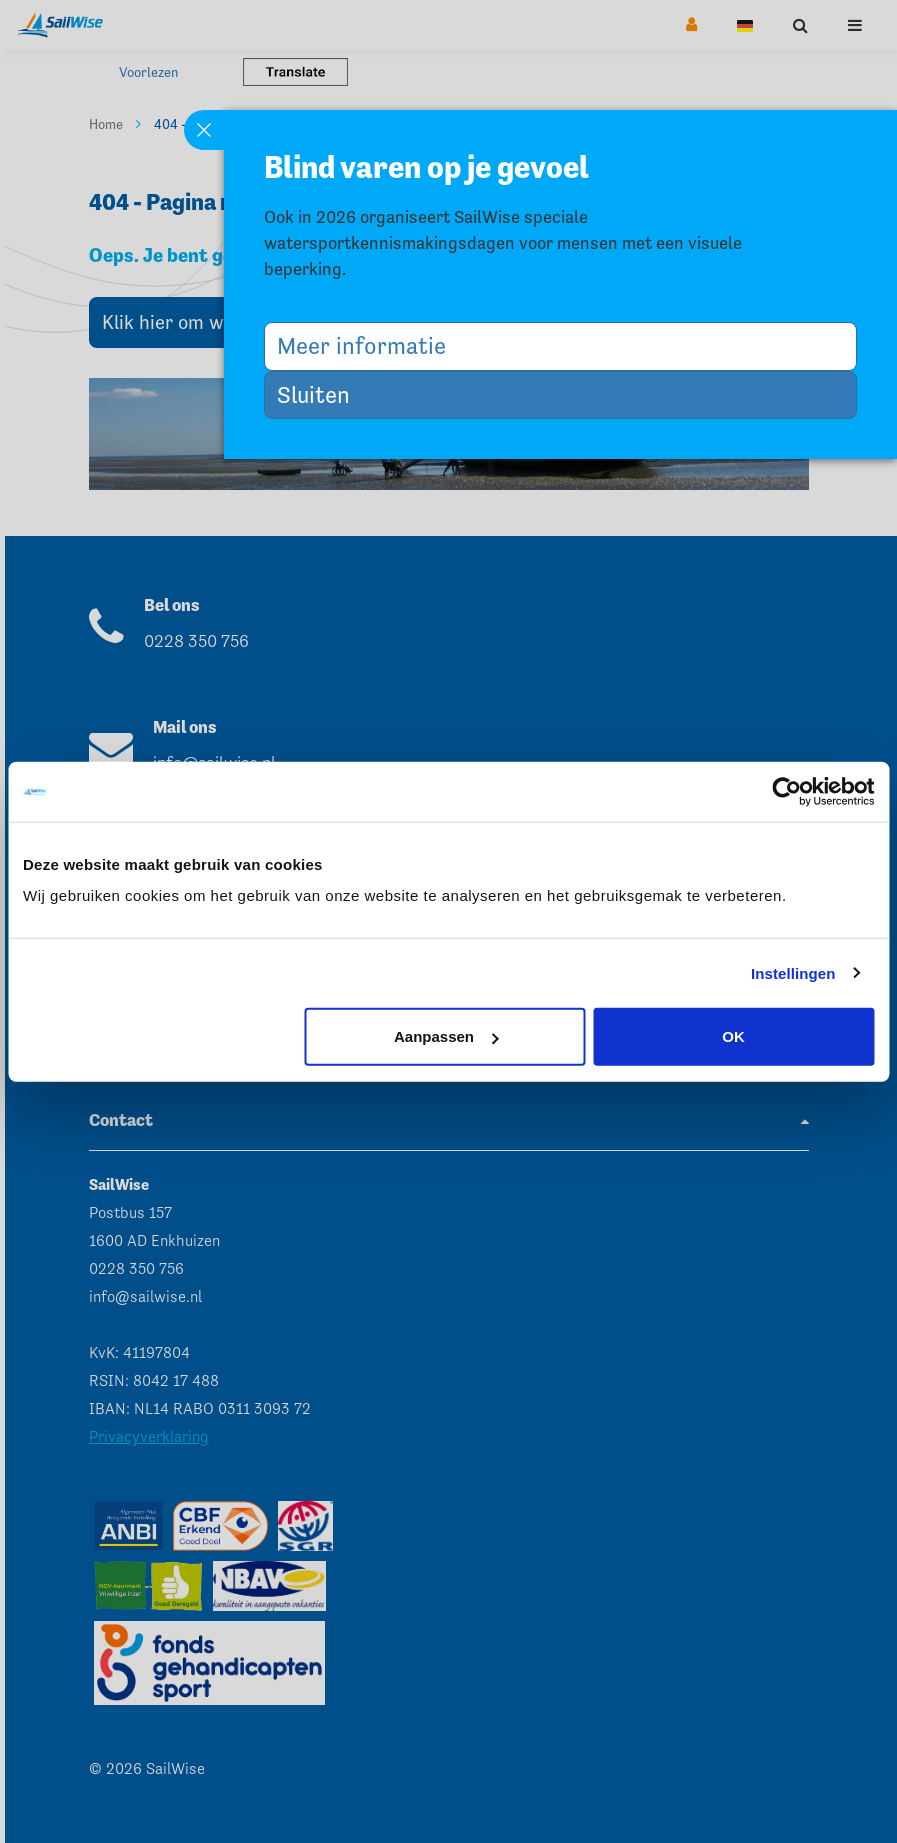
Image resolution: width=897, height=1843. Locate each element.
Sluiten (321, 394)
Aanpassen (446, 1036)
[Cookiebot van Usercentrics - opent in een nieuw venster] (786, 791)
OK (733, 1036)
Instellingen (793, 972)
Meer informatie (369, 345)
